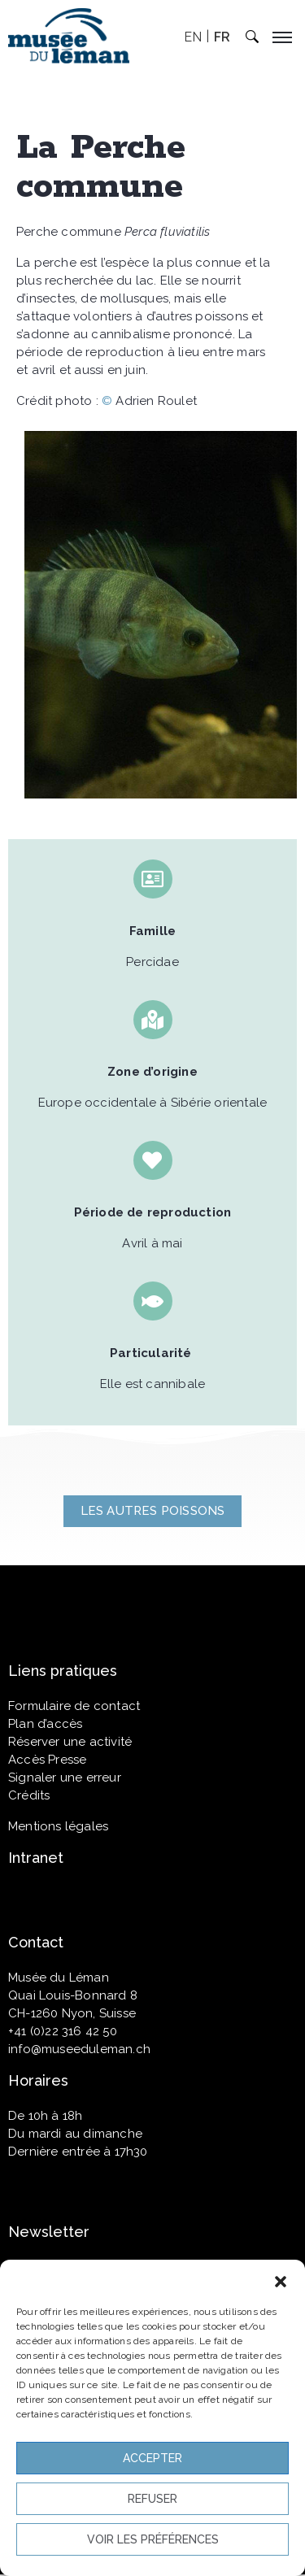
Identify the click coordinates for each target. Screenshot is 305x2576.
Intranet (35, 1857)
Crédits (29, 1795)
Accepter (152, 2458)
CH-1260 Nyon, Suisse (72, 2013)
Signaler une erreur (64, 1777)
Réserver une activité (70, 1741)
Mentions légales (58, 1826)
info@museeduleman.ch (79, 2049)
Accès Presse (47, 1759)
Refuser (152, 2498)
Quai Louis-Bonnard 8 (72, 1995)
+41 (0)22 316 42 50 (62, 2031)
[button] (280, 2280)
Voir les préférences (153, 2539)
